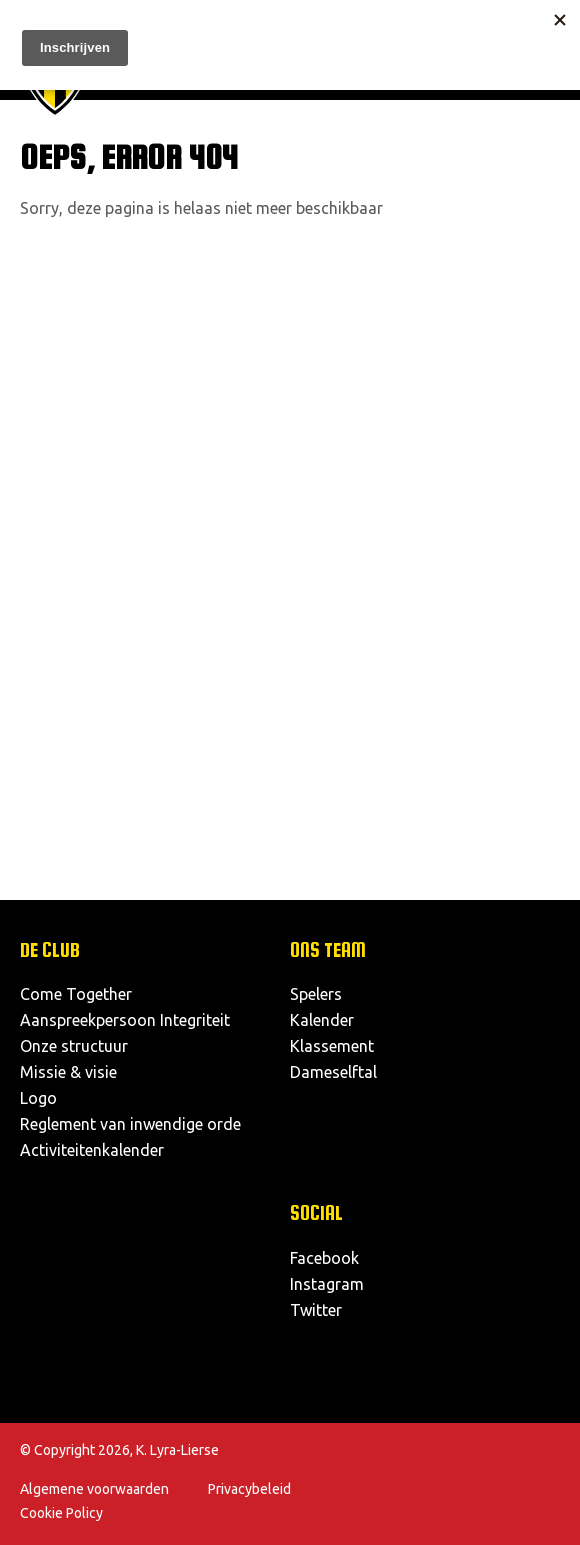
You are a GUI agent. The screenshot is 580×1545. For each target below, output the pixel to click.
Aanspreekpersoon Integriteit (125, 1020)
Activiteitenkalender (92, 1150)
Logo (38, 1098)
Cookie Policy (61, 1513)
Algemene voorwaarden (94, 1489)
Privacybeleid (249, 1489)
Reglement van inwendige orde (130, 1124)
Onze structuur (74, 1046)
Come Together (76, 994)
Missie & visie (68, 1072)
